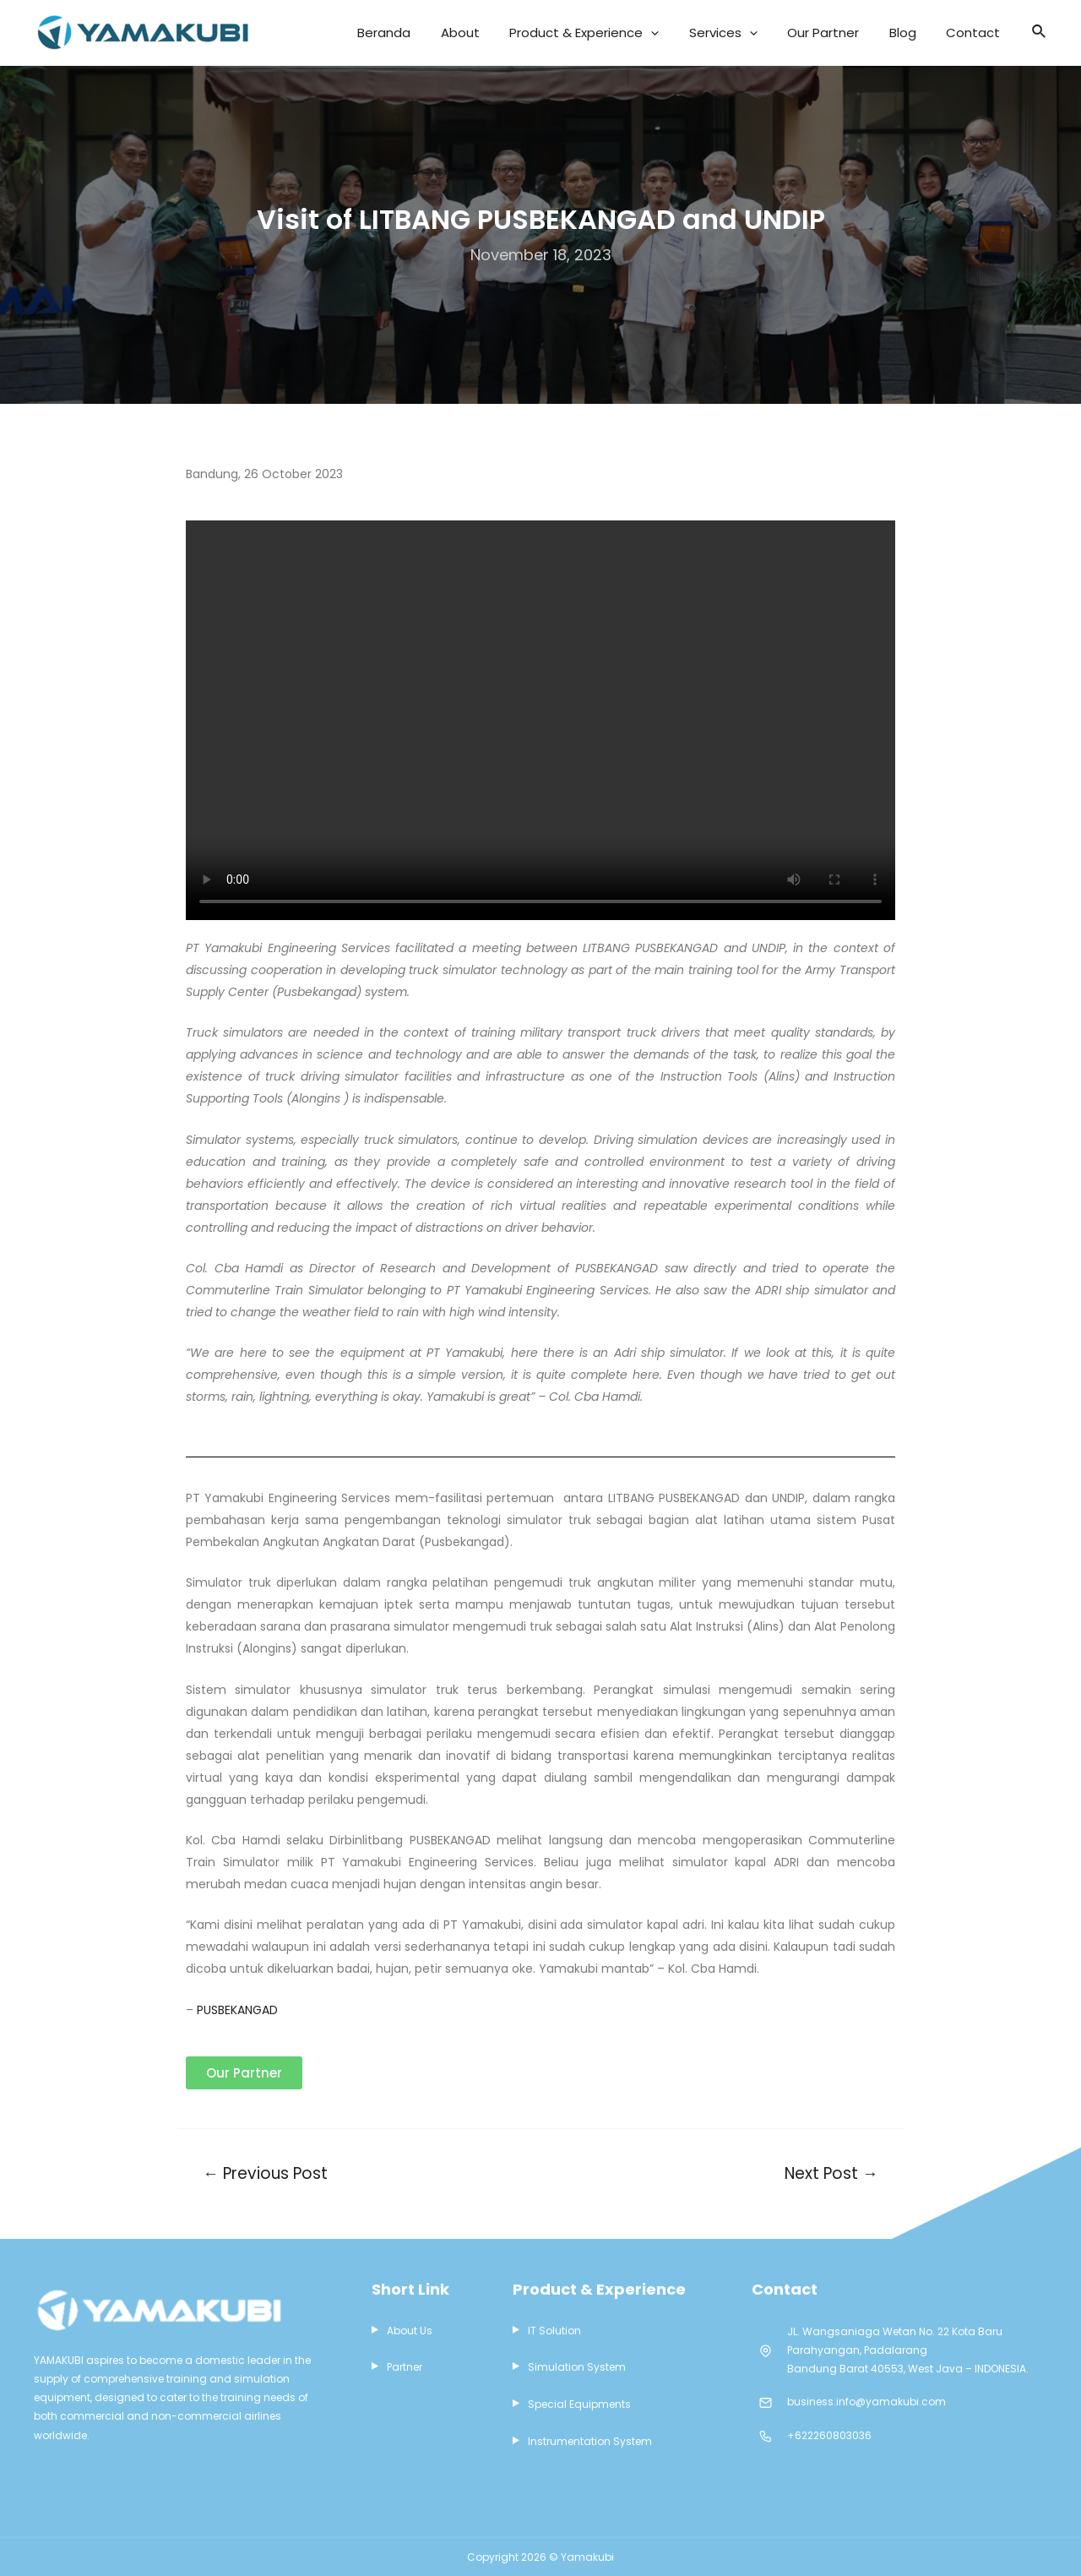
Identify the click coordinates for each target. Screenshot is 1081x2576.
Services (763, 33)
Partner (404, 2368)
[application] (702, 33)
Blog (919, 32)
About (522, 32)
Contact (979, 32)
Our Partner (852, 32)
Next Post (829, 2173)
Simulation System (577, 2368)
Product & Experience (635, 33)
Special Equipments (579, 2406)
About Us (409, 2331)
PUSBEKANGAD (237, 2009)
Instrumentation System (590, 2444)
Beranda (458, 32)
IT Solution (554, 2331)
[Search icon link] (1039, 33)
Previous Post (267, 2173)
